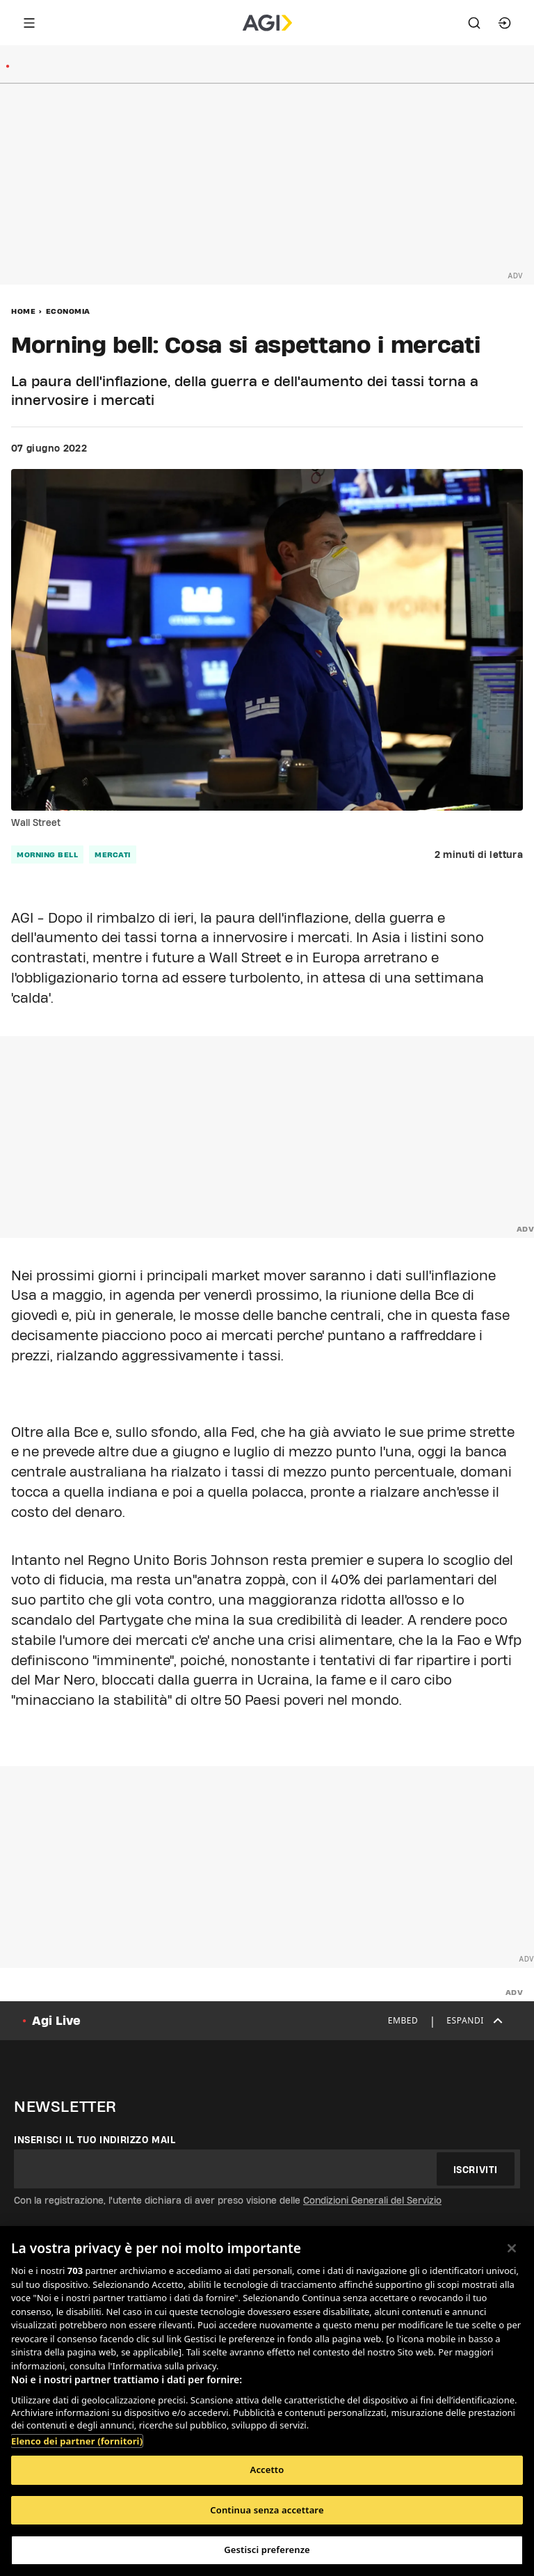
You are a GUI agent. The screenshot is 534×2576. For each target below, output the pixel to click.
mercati (113, 854)
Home (23, 311)
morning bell (47, 854)
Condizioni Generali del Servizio (372, 2200)
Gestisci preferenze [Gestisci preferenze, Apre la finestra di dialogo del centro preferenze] (267, 2549)
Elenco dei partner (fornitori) (77, 2441)
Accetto (267, 2469)
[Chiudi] (511, 2248)
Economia (68, 311)
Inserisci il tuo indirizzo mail (95, 2140)
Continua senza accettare (266, 2510)
